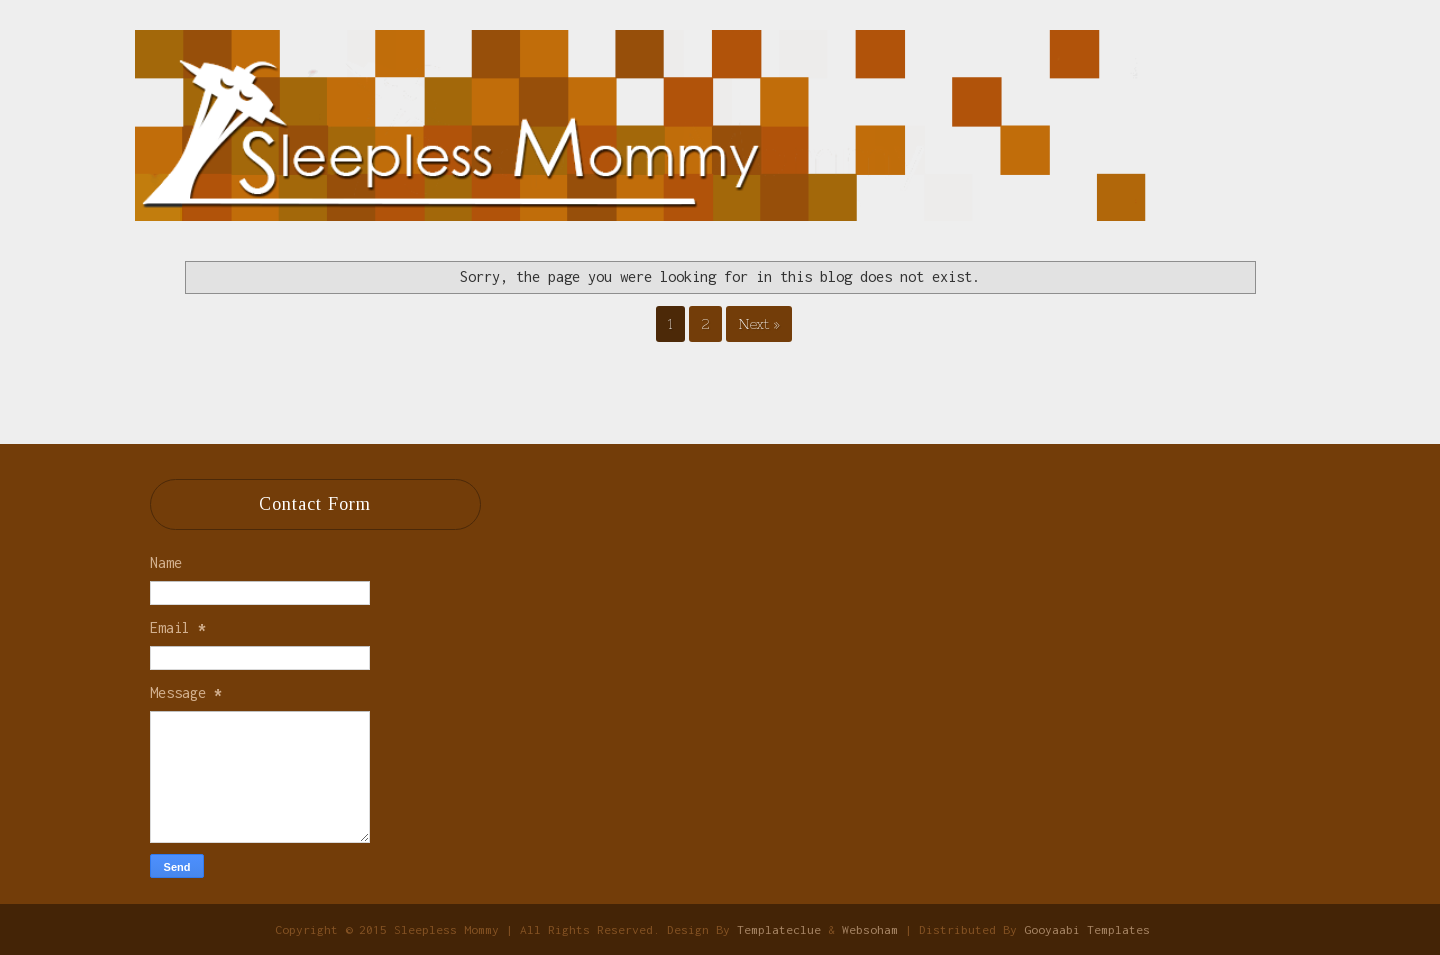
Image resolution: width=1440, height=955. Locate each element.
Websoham (870, 929)
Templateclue (779, 929)
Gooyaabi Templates (1087, 929)
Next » (759, 324)
